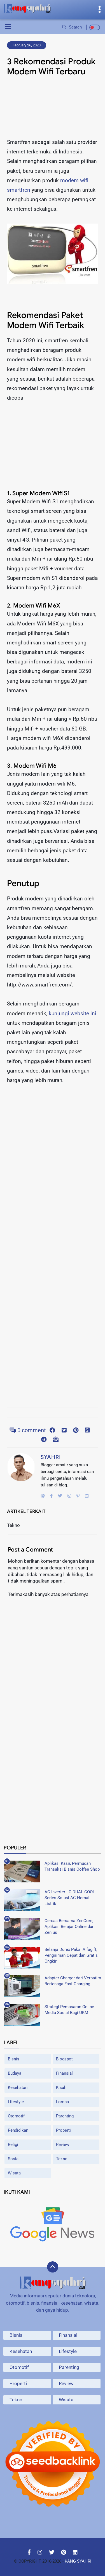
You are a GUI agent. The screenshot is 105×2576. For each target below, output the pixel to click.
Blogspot (64, 2059)
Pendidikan (18, 2130)
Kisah (61, 2087)
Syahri (51, 1457)
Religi (13, 2144)
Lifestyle (16, 2101)
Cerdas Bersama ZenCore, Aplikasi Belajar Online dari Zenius (70, 1926)
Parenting (65, 2116)
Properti (63, 2130)
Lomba (62, 2101)
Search (72, 27)
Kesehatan (17, 2087)
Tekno (61, 2158)
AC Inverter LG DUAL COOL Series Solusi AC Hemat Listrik (70, 1897)
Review (62, 2144)
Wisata (14, 2173)
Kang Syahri (78, 2561)
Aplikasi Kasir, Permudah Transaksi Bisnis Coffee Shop (72, 1866)
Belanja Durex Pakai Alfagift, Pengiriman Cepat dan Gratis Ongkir (71, 1955)
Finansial (64, 2073)
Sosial (14, 2158)
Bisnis (13, 2059)
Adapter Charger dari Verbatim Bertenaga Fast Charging (73, 1980)
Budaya (14, 2073)
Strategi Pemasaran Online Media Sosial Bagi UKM (69, 2009)
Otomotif (16, 2116)
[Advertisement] (52, 109)
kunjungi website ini (72, 1013)
